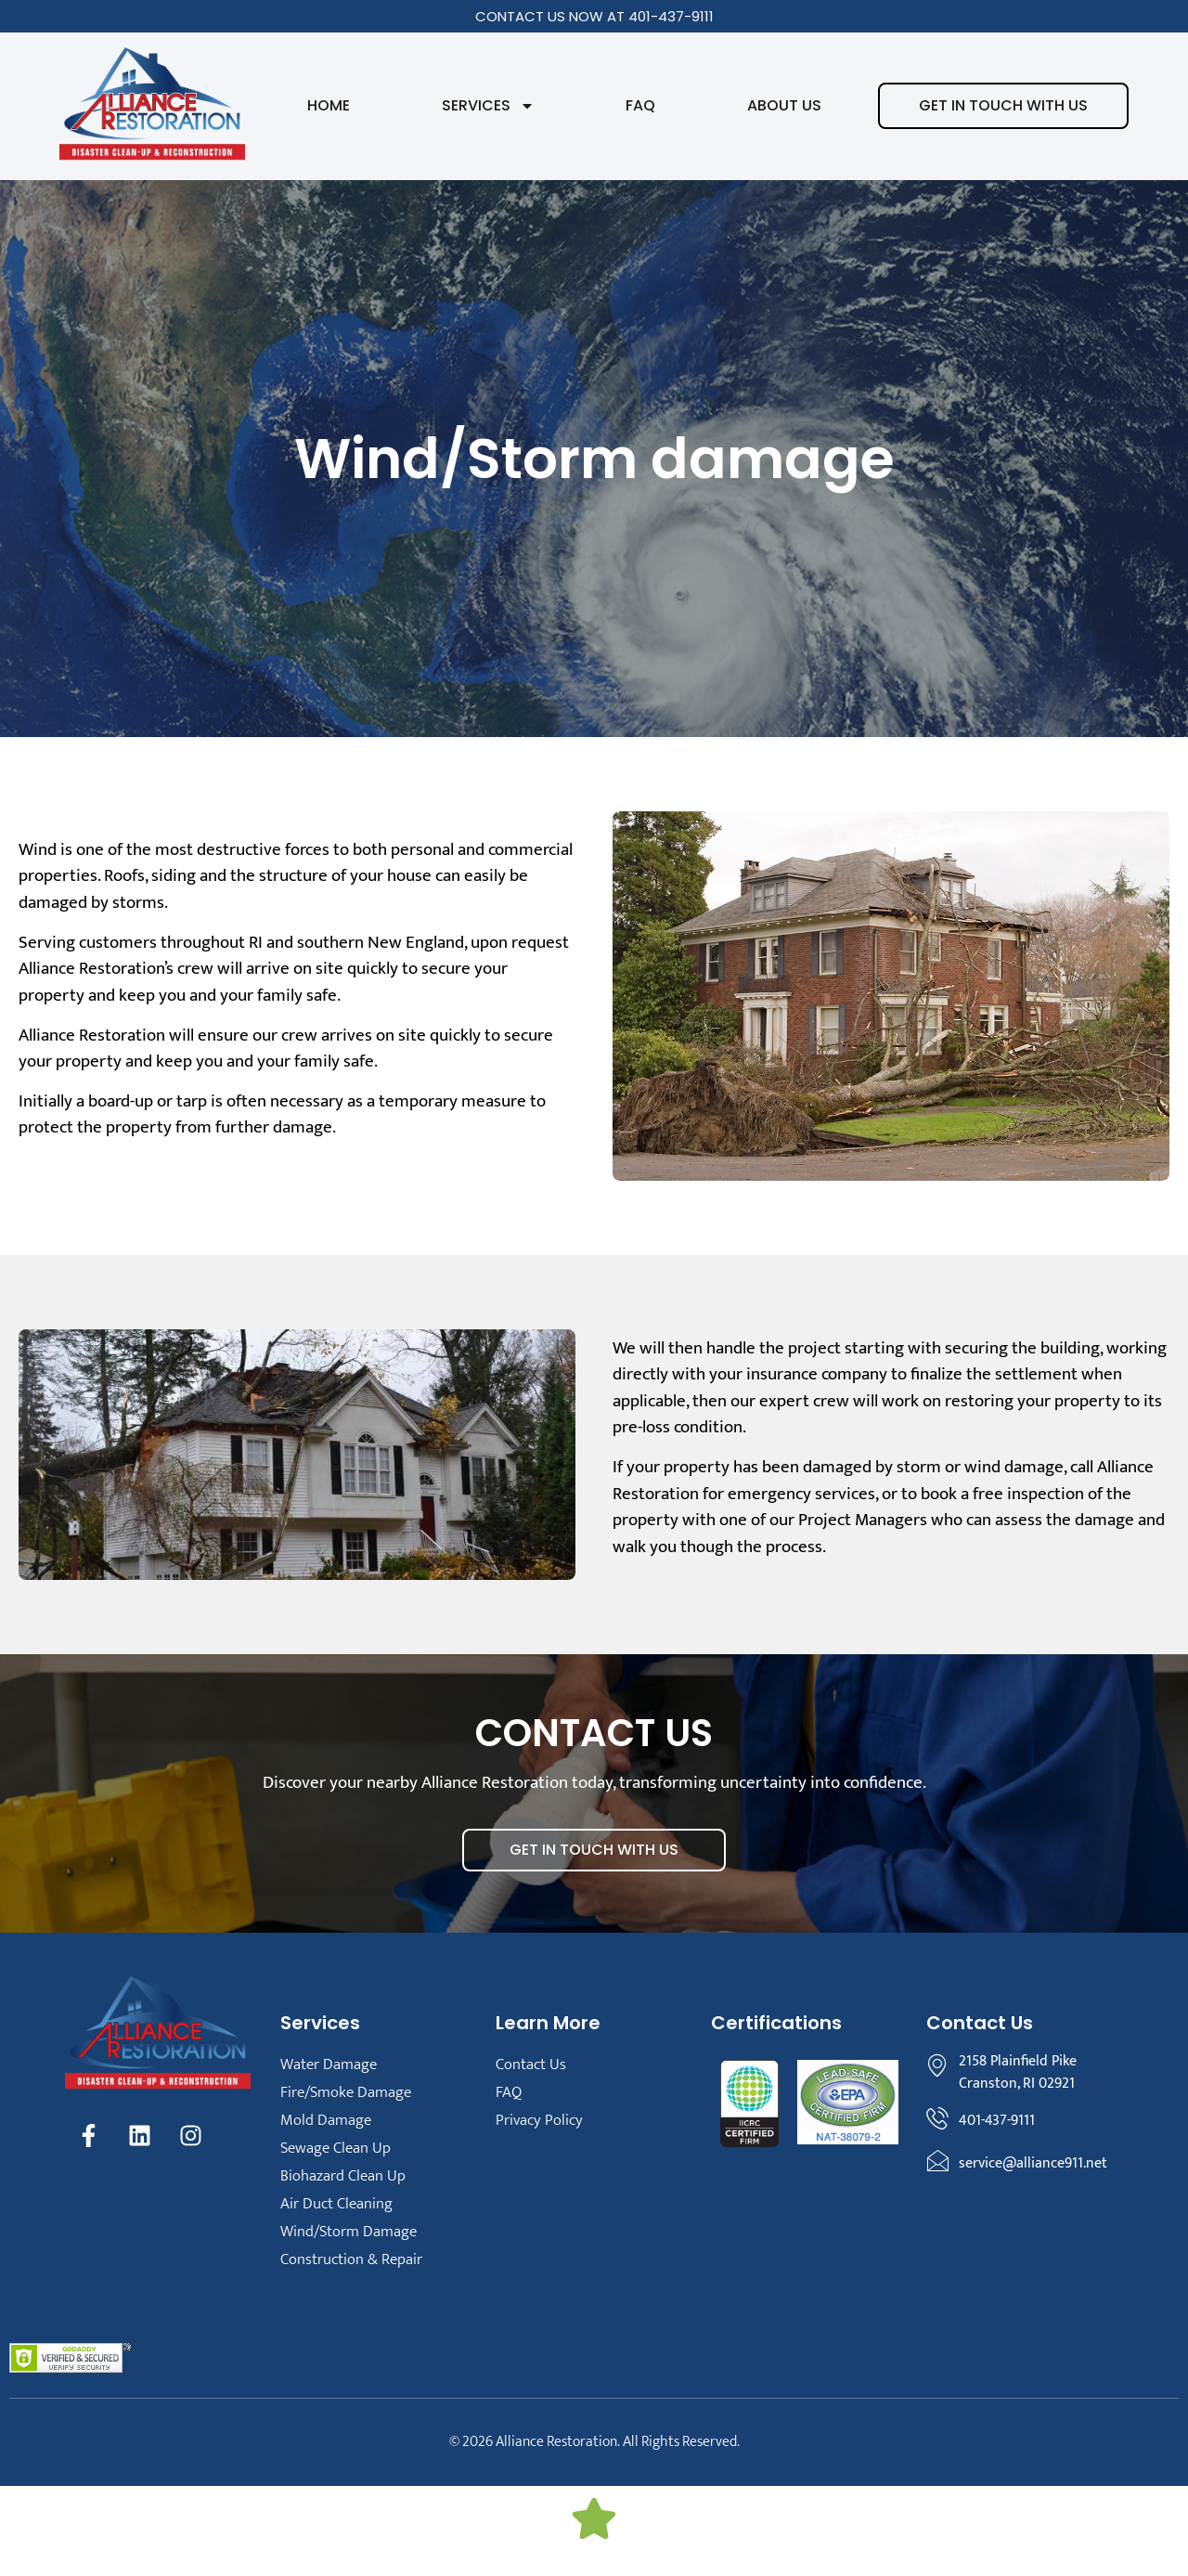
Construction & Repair (351, 2259)
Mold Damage (325, 2120)
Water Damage (328, 2065)
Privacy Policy (539, 2120)
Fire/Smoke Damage (345, 2092)
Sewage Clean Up (335, 2148)
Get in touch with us (1003, 105)
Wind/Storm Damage (348, 2232)
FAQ (640, 105)
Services (488, 106)
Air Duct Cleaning (336, 2204)
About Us (784, 105)
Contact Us (531, 2065)
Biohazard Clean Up (343, 2176)
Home (328, 105)
